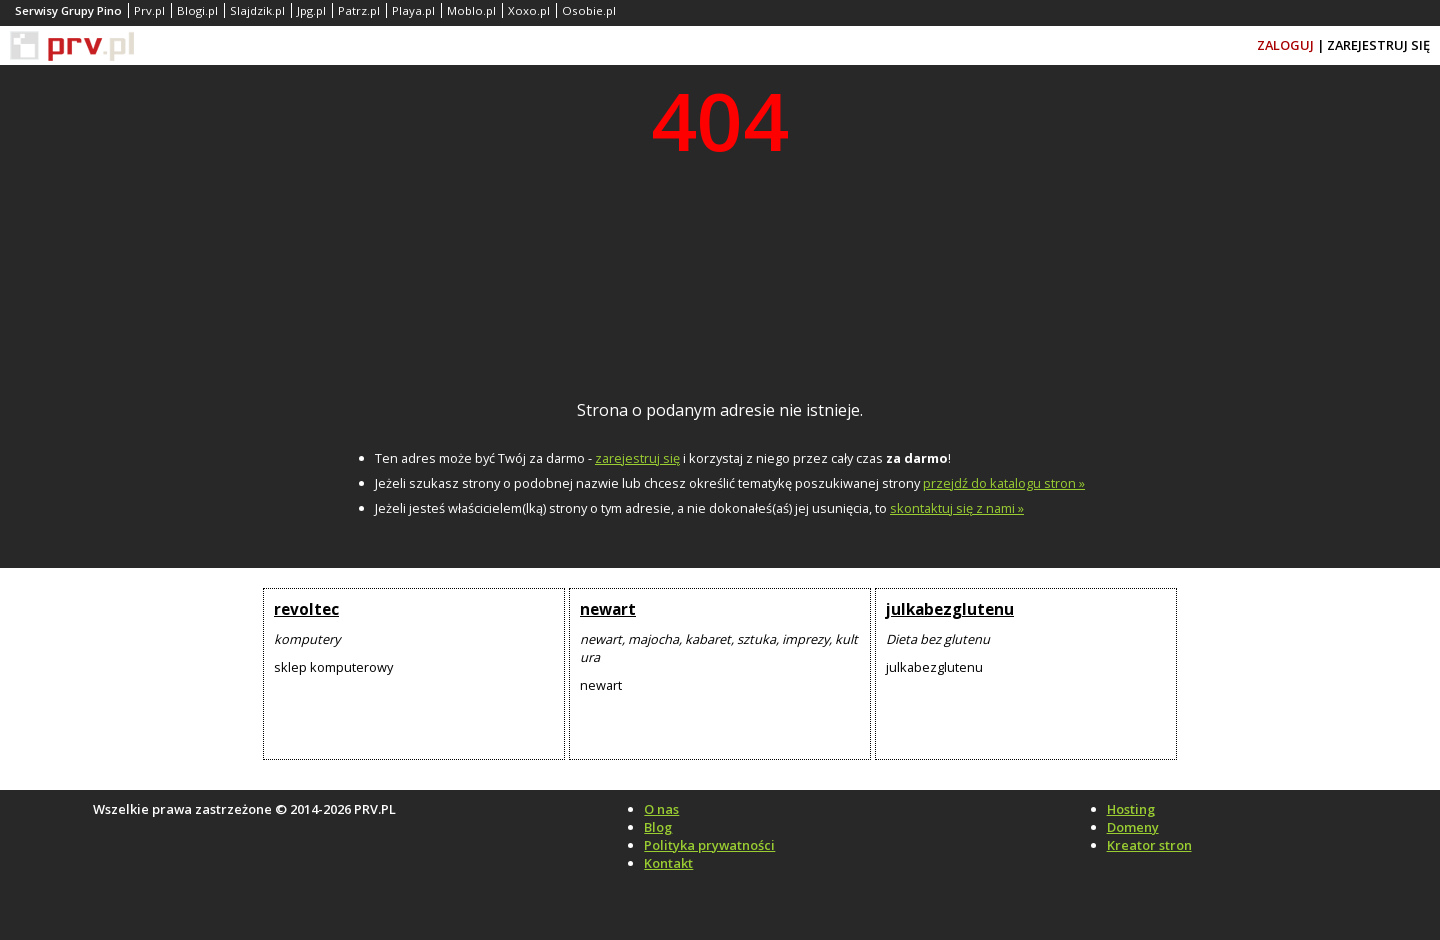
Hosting (1131, 809)
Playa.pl (413, 10)
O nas (661, 809)
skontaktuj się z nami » (957, 508)
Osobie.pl (589, 10)
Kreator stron (1149, 845)
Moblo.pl (471, 10)
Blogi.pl (197, 10)
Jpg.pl (311, 10)
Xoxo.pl (529, 10)
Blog (658, 827)
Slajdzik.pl (257, 10)
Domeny (1133, 827)
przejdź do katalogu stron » (1004, 483)
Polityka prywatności (709, 845)
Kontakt (668, 863)
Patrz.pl (359, 10)
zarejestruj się (637, 458)
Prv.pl (149, 10)
